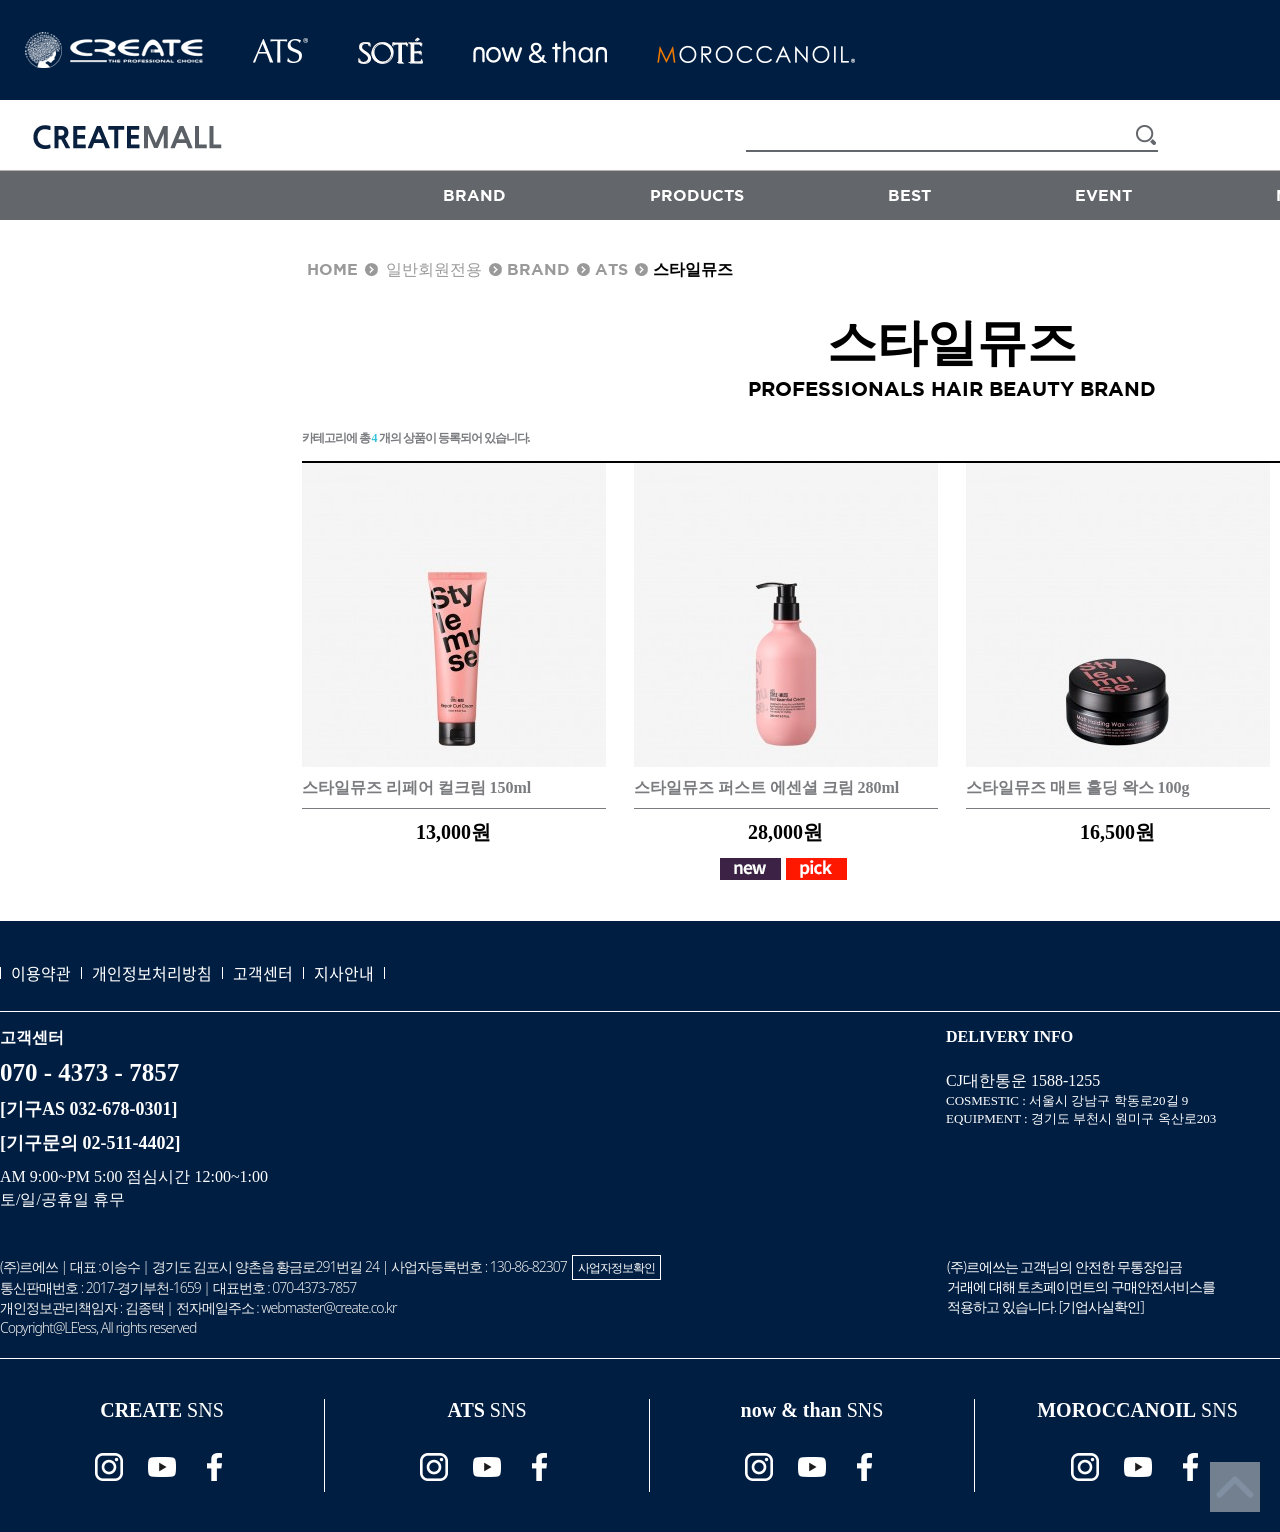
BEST (909, 195)
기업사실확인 (1101, 1306)
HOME (332, 269)
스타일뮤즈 (693, 269)
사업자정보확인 (616, 1267)
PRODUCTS (697, 195)
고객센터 (263, 973)
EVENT (1103, 195)
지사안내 (344, 973)
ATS (611, 269)
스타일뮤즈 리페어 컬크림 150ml (417, 787)
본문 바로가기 (0, 0)
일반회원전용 (434, 269)
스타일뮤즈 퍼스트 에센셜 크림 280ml (767, 787)
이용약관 (41, 973)
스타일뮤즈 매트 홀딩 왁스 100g (1078, 787)
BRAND (474, 195)
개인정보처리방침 (152, 973)
